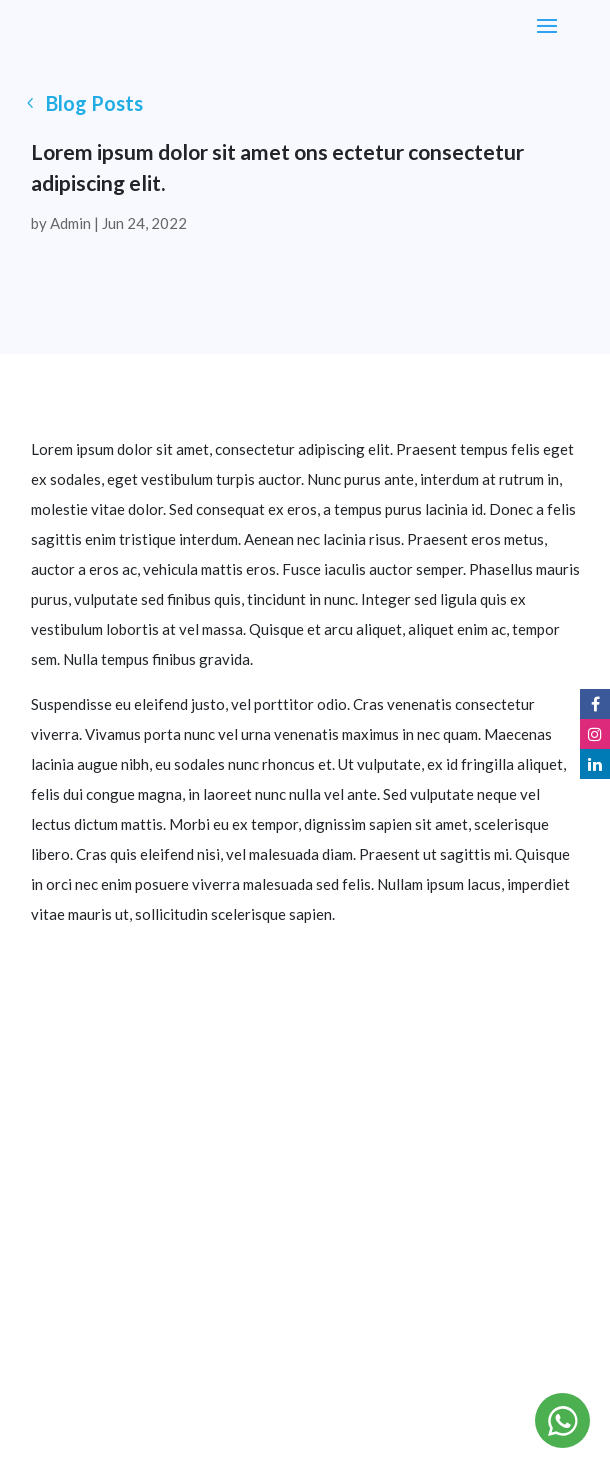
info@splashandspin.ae (305, 1209)
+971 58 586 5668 (305, 1240)
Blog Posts (94, 103)
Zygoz (495, 1373)
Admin (70, 223)
